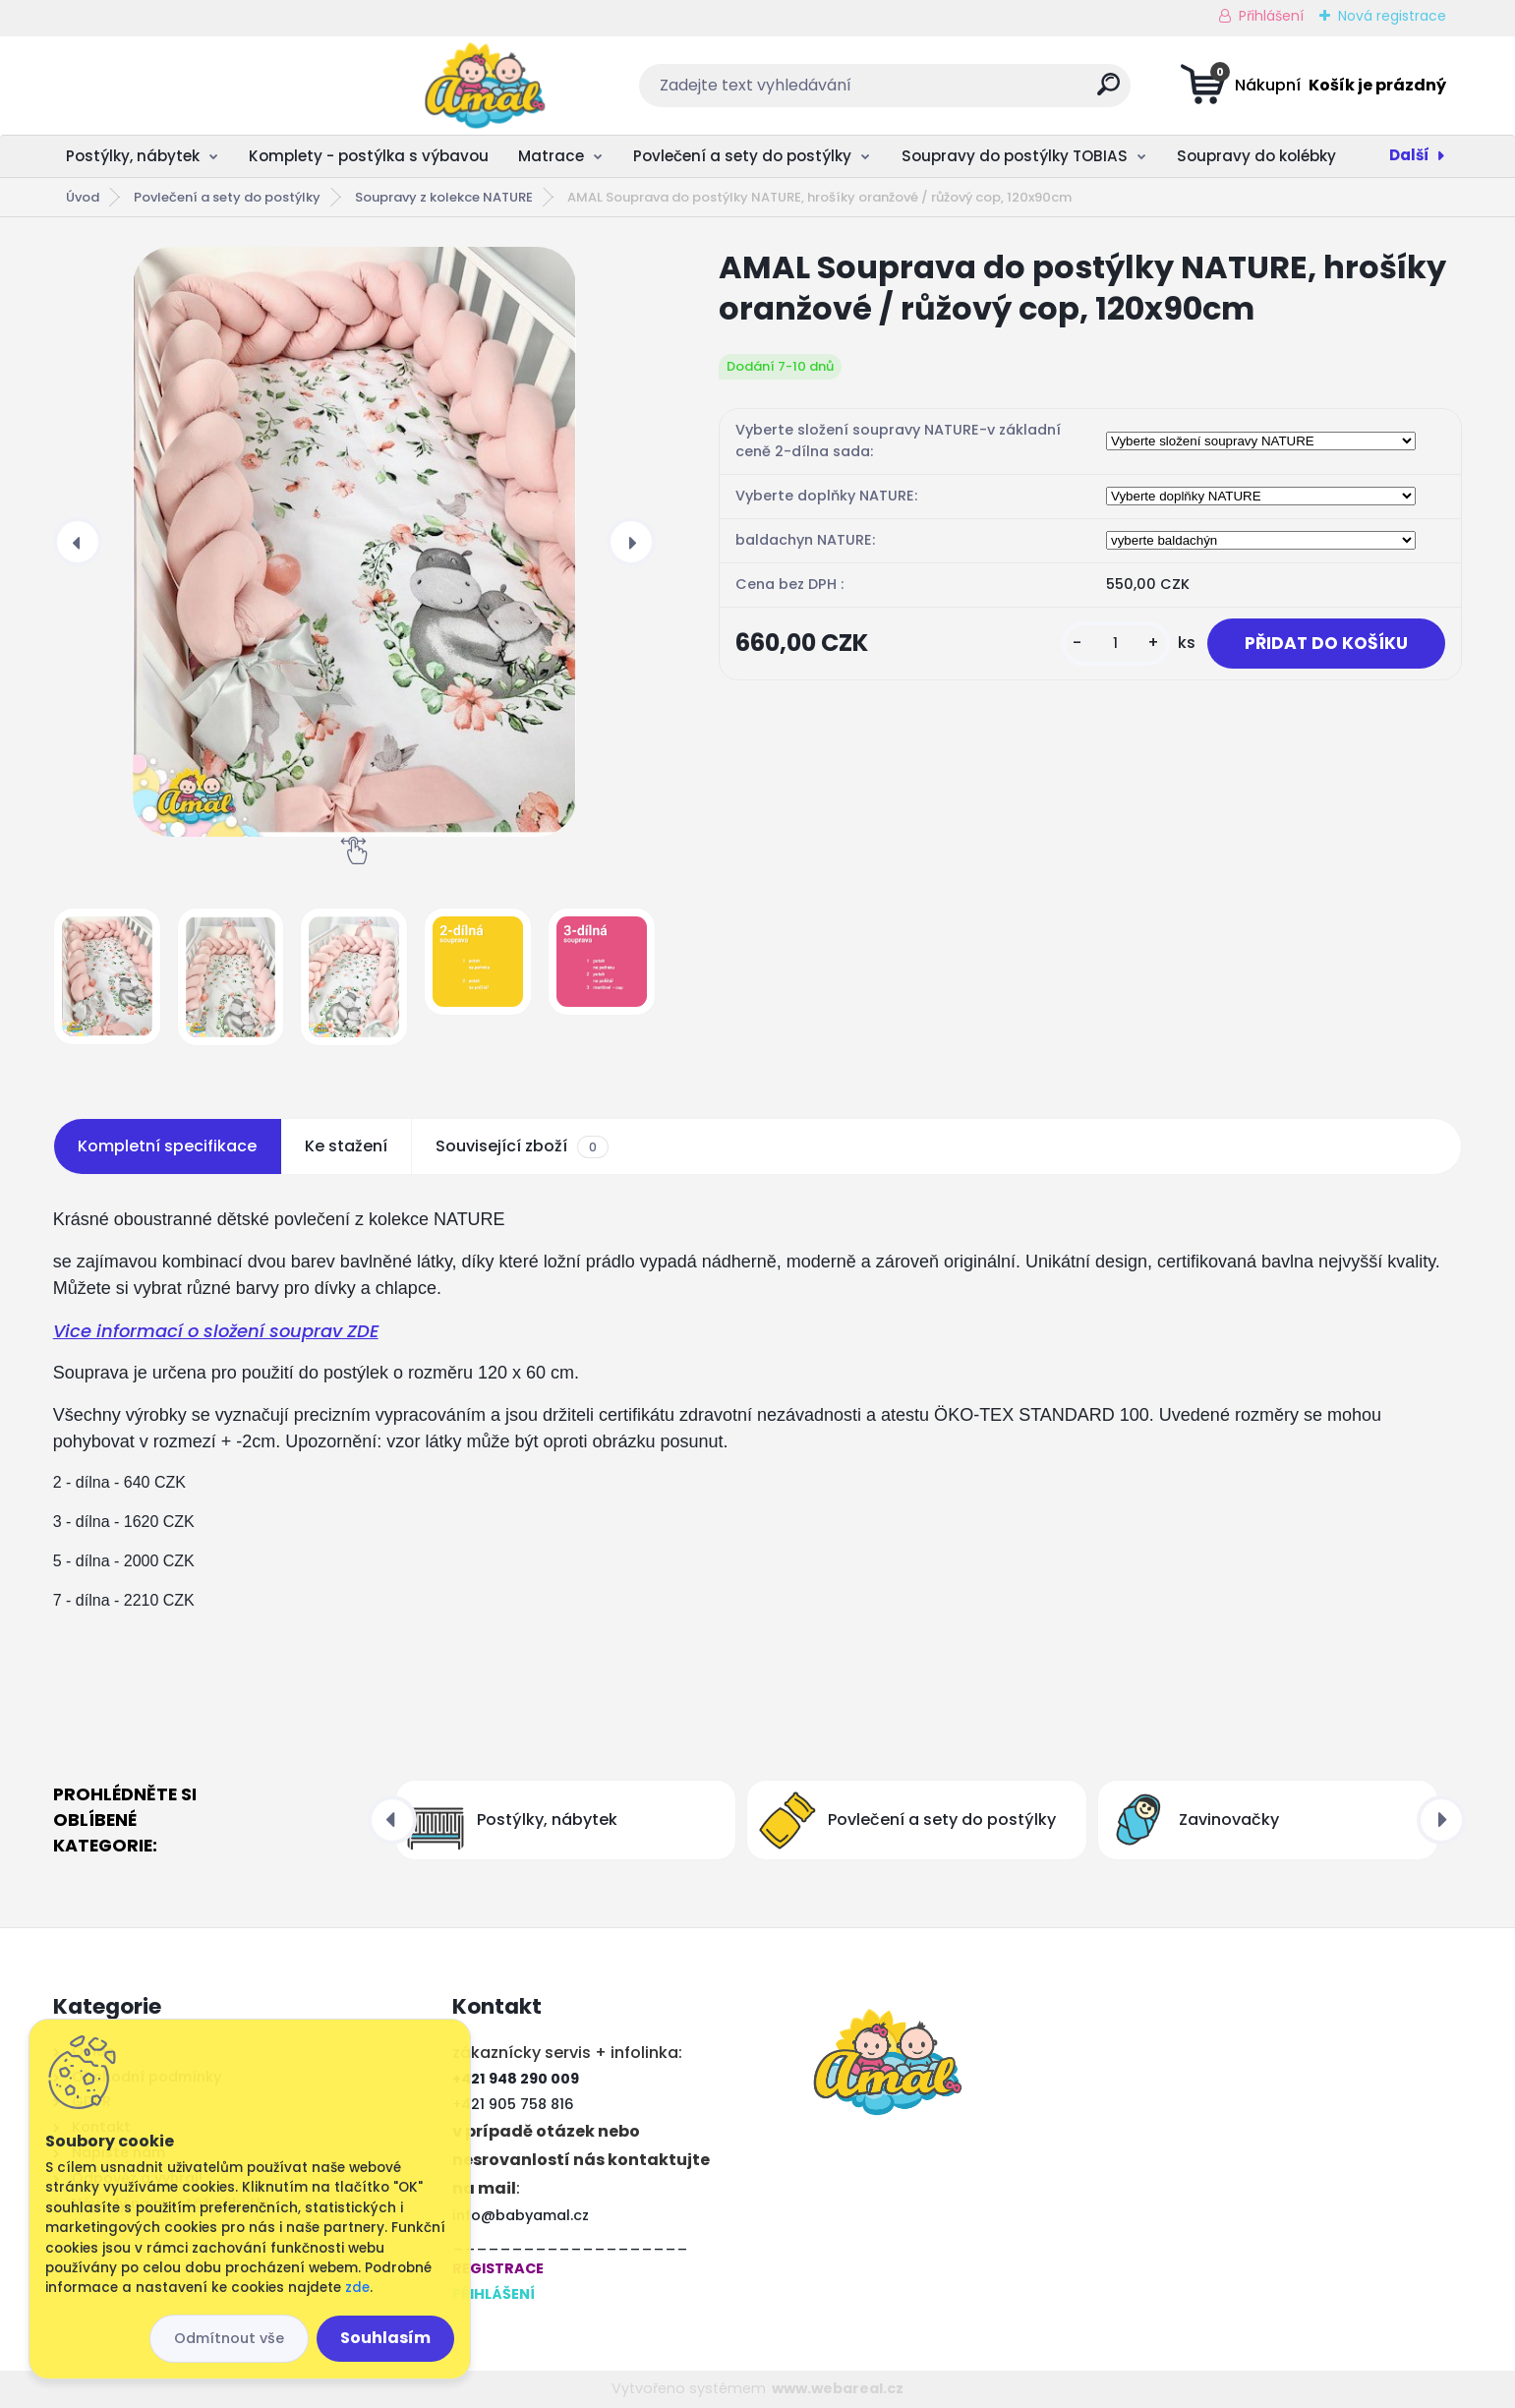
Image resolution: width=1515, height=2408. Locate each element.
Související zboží (522, 1146)
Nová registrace (1392, 16)
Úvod (82, 197)
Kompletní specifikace (167, 1146)
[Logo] (173, 85)
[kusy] (1109, 643)
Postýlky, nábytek (133, 156)
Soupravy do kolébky (1256, 156)
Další (1409, 155)
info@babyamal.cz (520, 2215)
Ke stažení (346, 1146)
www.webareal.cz (837, 2388)
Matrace (551, 156)
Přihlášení (1271, 16)
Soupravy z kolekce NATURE (444, 197)
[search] (953, 92)
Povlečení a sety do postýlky (742, 156)
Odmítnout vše (229, 2338)
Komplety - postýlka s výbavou (369, 156)
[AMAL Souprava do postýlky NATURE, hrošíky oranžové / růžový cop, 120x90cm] (354, 542)
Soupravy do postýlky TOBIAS (1015, 156)
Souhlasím (385, 2337)
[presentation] (77, 541)
